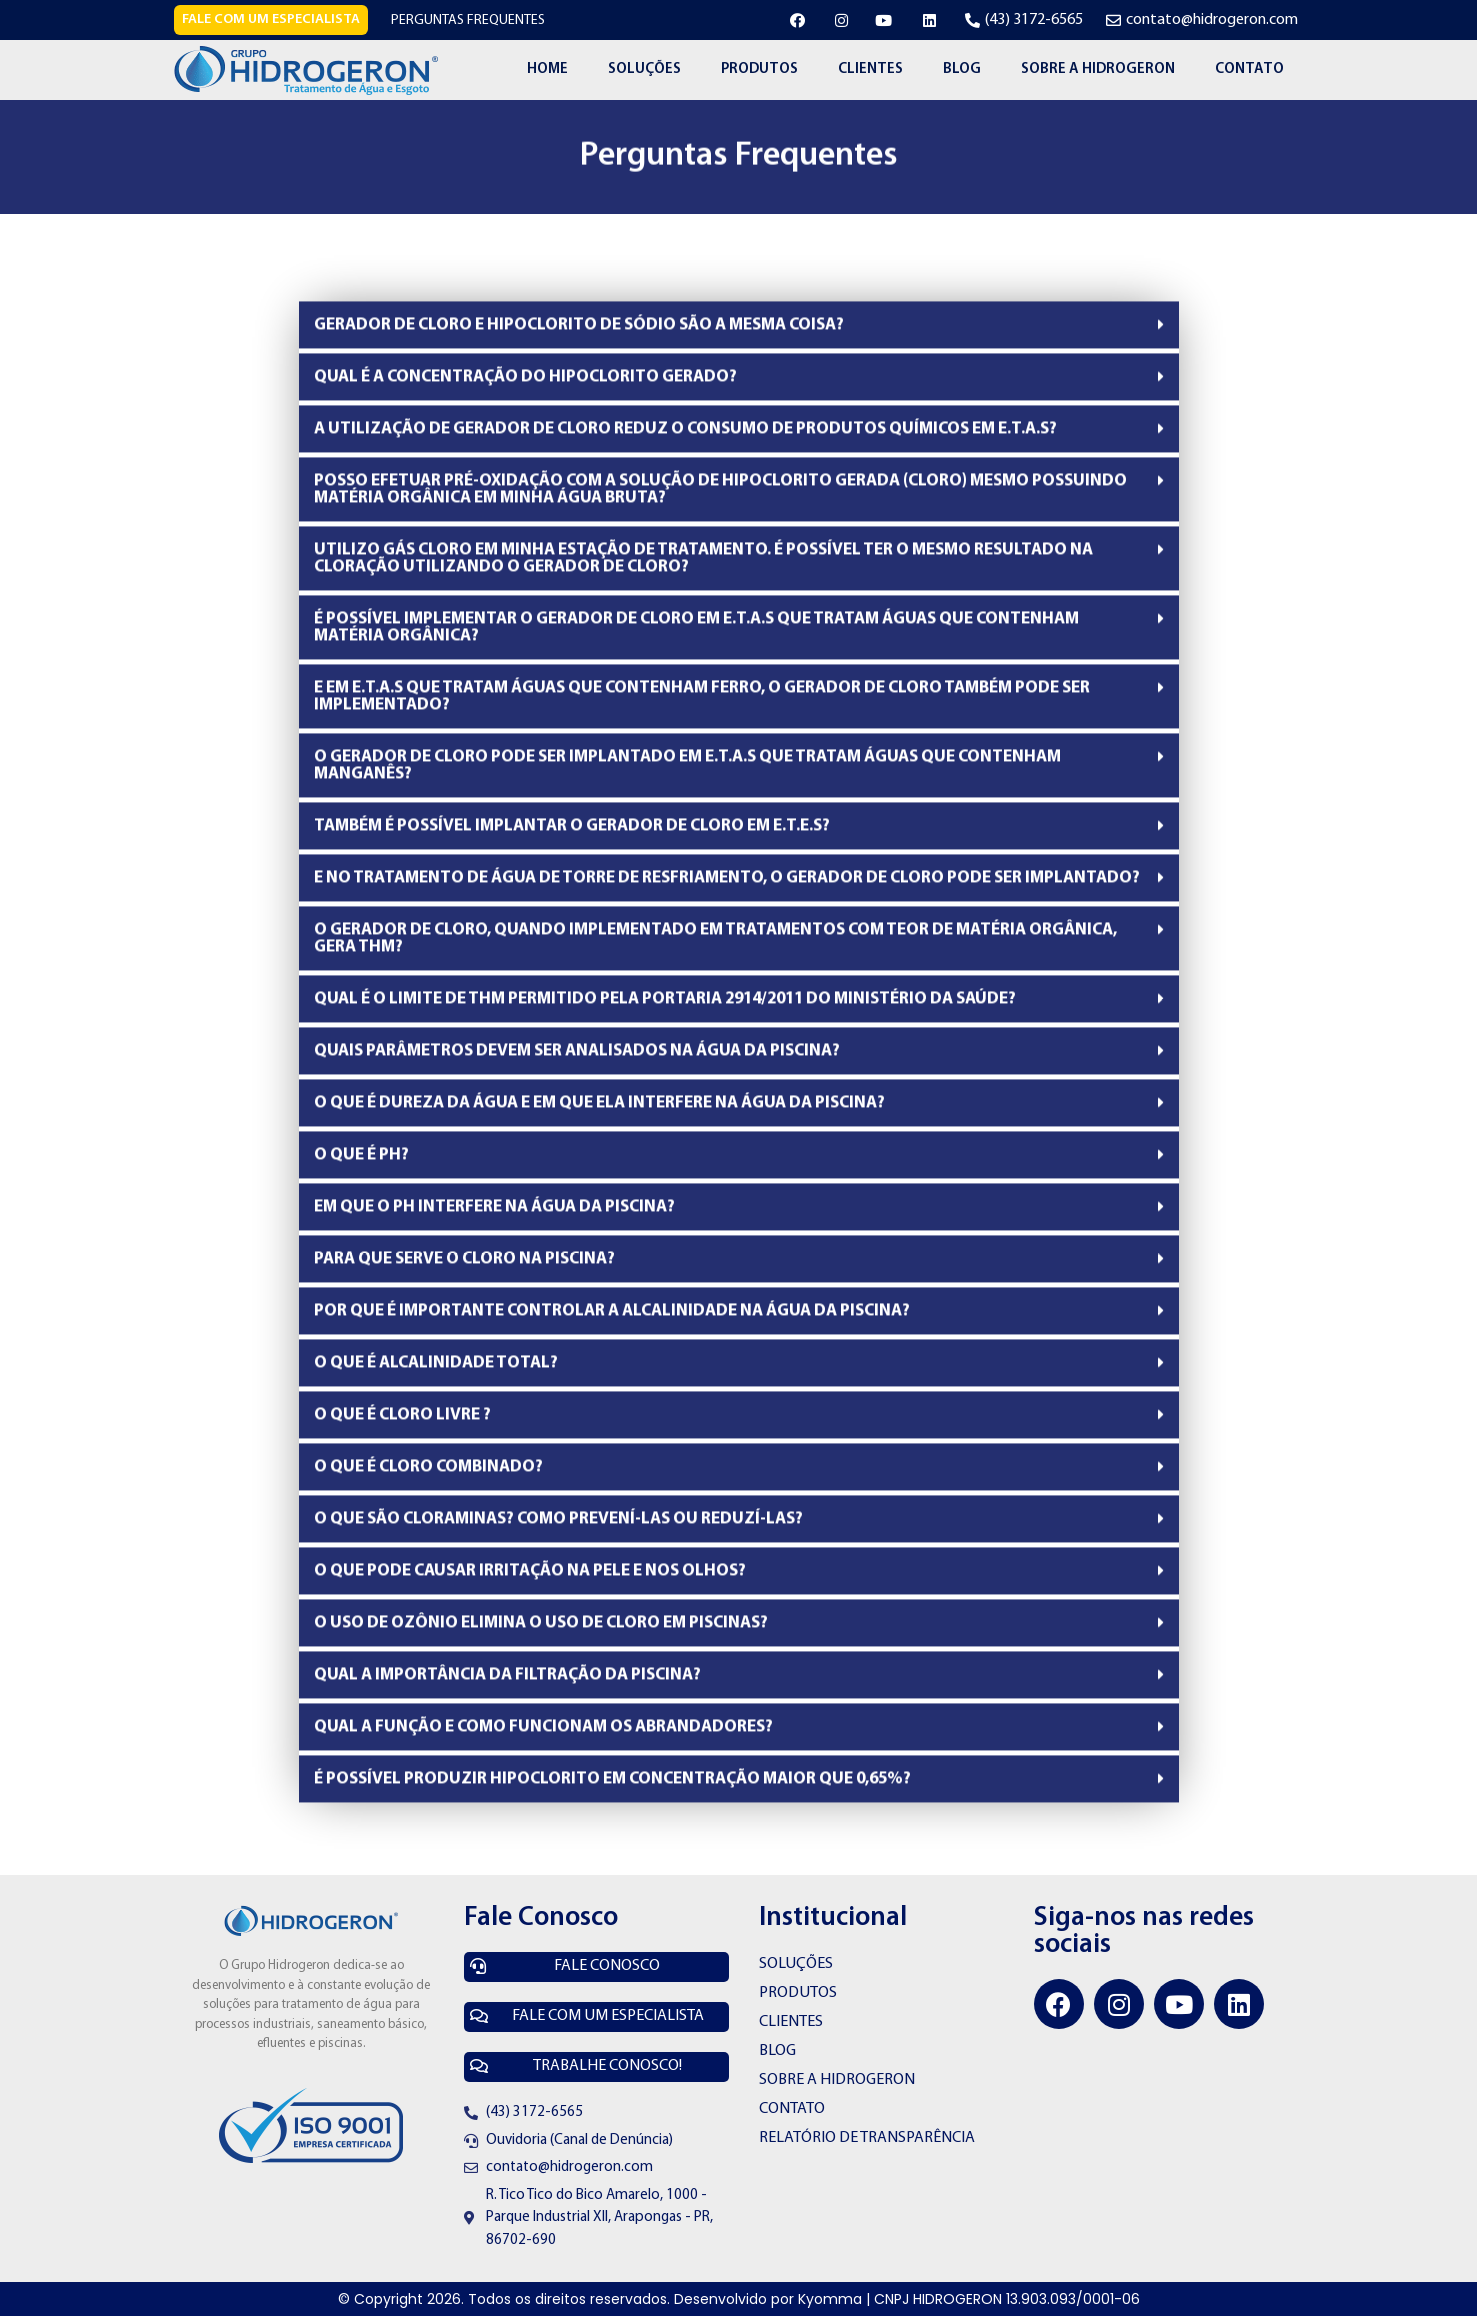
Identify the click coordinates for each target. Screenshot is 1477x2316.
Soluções (644, 69)
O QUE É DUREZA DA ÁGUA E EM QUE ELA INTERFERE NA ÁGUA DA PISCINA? (599, 1180)
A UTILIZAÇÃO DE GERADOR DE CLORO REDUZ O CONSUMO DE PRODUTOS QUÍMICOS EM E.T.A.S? (685, 506)
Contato (1249, 69)
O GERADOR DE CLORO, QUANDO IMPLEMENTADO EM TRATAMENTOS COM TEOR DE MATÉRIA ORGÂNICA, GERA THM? (715, 1016)
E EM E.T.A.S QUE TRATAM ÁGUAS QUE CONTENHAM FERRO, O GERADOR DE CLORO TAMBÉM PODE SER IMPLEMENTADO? (702, 774)
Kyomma (830, 2299)
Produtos (759, 69)
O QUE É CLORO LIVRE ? (402, 1492)
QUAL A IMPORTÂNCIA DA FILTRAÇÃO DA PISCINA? (507, 1752)
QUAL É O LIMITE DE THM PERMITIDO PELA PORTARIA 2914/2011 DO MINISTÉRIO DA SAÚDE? (665, 1076)
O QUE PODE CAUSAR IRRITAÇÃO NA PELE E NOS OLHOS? (530, 1648)
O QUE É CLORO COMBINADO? (428, 1544)
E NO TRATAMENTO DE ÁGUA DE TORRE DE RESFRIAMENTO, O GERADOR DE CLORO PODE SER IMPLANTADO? (727, 955)
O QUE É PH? (361, 1232)
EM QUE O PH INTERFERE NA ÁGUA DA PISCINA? (494, 1284)
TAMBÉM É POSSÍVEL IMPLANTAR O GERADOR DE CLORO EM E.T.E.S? (572, 903)
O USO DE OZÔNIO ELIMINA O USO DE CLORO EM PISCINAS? (541, 1700)
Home (547, 69)
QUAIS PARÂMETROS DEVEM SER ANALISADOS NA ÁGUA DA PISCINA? (577, 1128)
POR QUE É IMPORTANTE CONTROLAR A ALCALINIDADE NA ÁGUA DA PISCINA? (612, 1388)
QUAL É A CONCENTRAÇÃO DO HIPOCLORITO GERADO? (525, 454)
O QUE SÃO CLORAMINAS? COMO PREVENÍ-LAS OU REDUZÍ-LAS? (558, 1596)
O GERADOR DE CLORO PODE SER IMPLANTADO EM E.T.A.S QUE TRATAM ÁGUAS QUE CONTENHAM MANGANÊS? (687, 843)
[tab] (739, 402)
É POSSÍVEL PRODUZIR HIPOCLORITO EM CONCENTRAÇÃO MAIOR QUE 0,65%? (612, 1856)
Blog (962, 69)
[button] (271, 20)
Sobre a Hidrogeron (1098, 69)
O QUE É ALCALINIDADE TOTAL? (436, 1440)
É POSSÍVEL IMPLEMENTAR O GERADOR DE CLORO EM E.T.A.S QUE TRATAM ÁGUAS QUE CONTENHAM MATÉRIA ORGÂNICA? (696, 705)
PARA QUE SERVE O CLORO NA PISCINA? (464, 1336)
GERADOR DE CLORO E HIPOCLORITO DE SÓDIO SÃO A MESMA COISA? (579, 402)
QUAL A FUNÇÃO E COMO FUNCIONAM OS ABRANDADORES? (543, 1804)
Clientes (870, 69)
